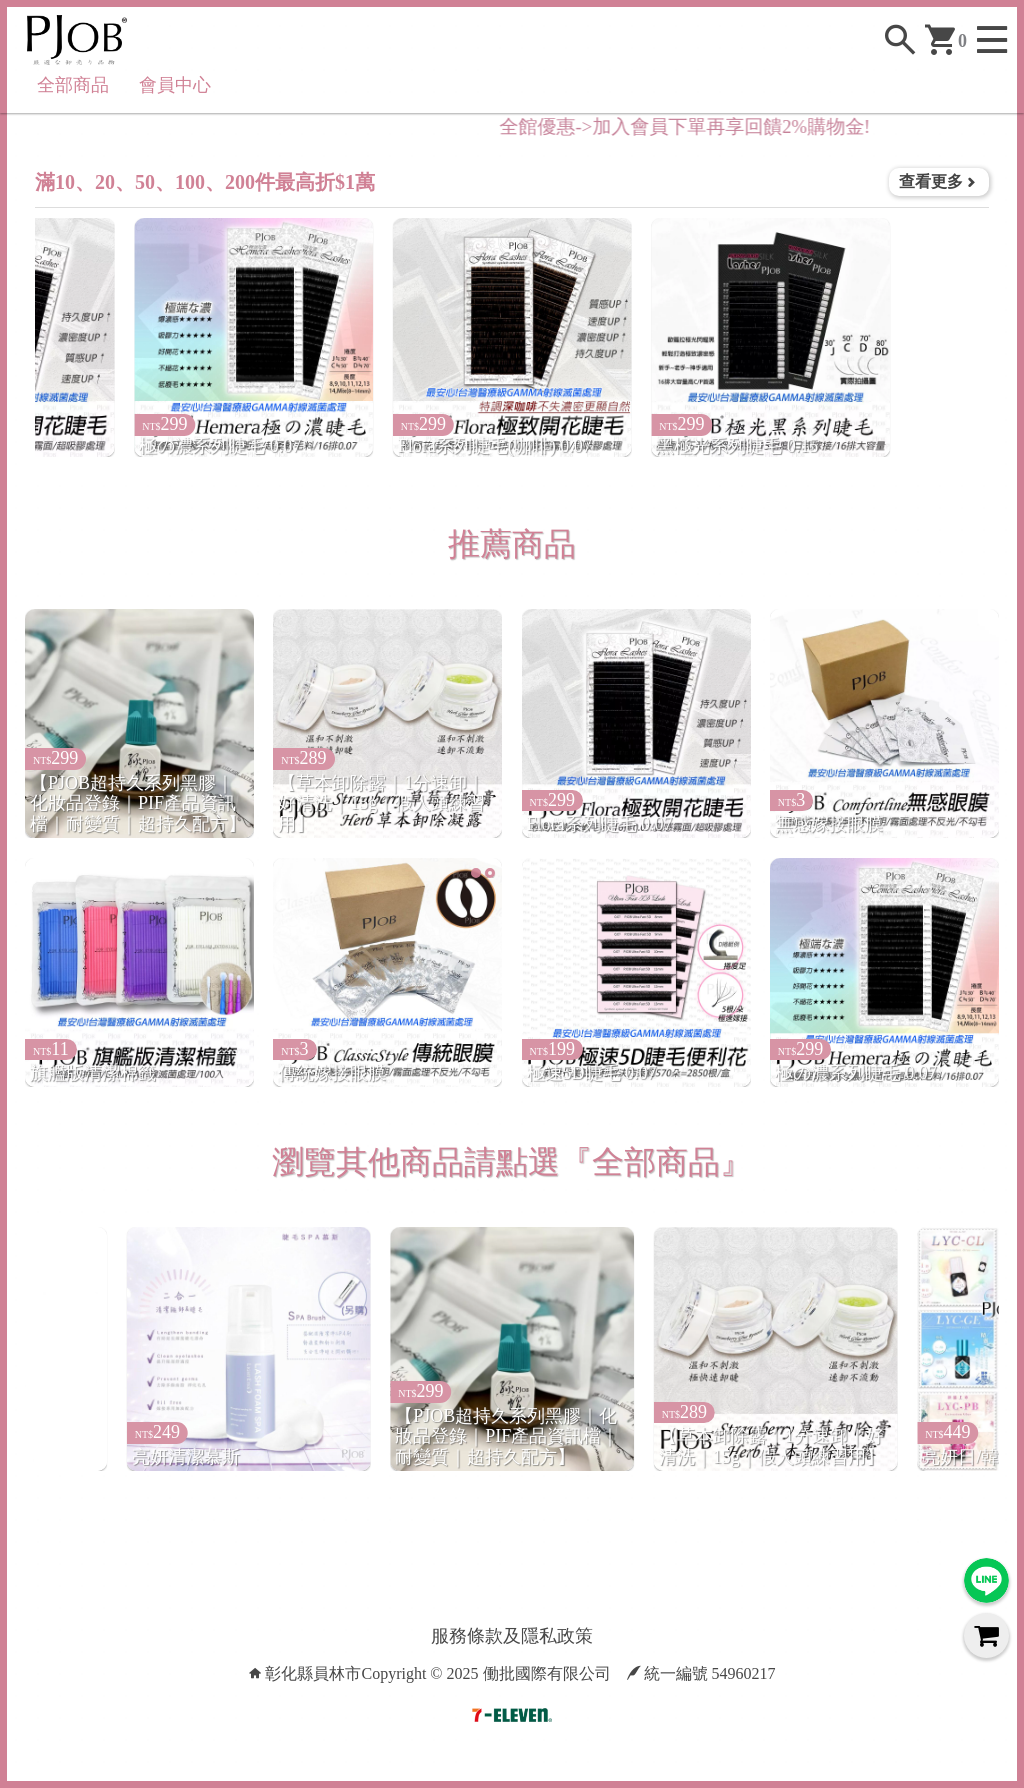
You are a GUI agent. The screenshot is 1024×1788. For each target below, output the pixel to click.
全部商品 (73, 85)
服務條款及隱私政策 (512, 1636)
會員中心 (175, 85)
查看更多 (939, 181)
